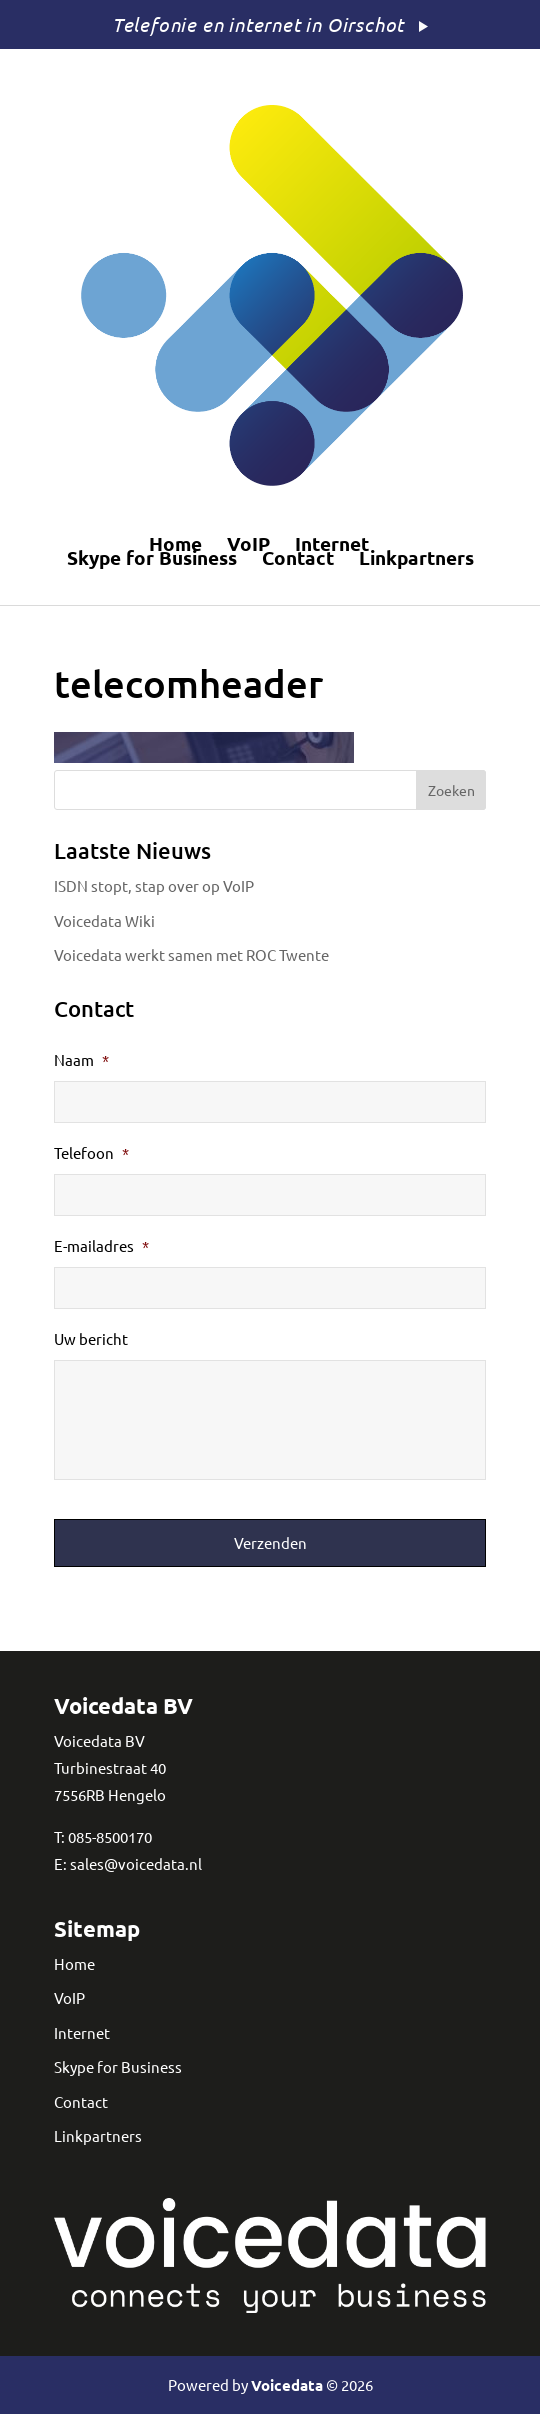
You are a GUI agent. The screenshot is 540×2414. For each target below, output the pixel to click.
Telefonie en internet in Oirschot (258, 24)
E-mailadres (101, 1245)
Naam (81, 1059)
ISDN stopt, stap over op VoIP (154, 885)
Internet (332, 544)
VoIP (248, 544)
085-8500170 (110, 1836)
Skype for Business (152, 558)
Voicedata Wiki (104, 920)
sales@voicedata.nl (136, 1863)
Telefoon (91, 1152)
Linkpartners (416, 558)
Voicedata (287, 2385)
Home (175, 544)
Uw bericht (91, 1338)
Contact (298, 558)
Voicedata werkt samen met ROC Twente (191, 954)
